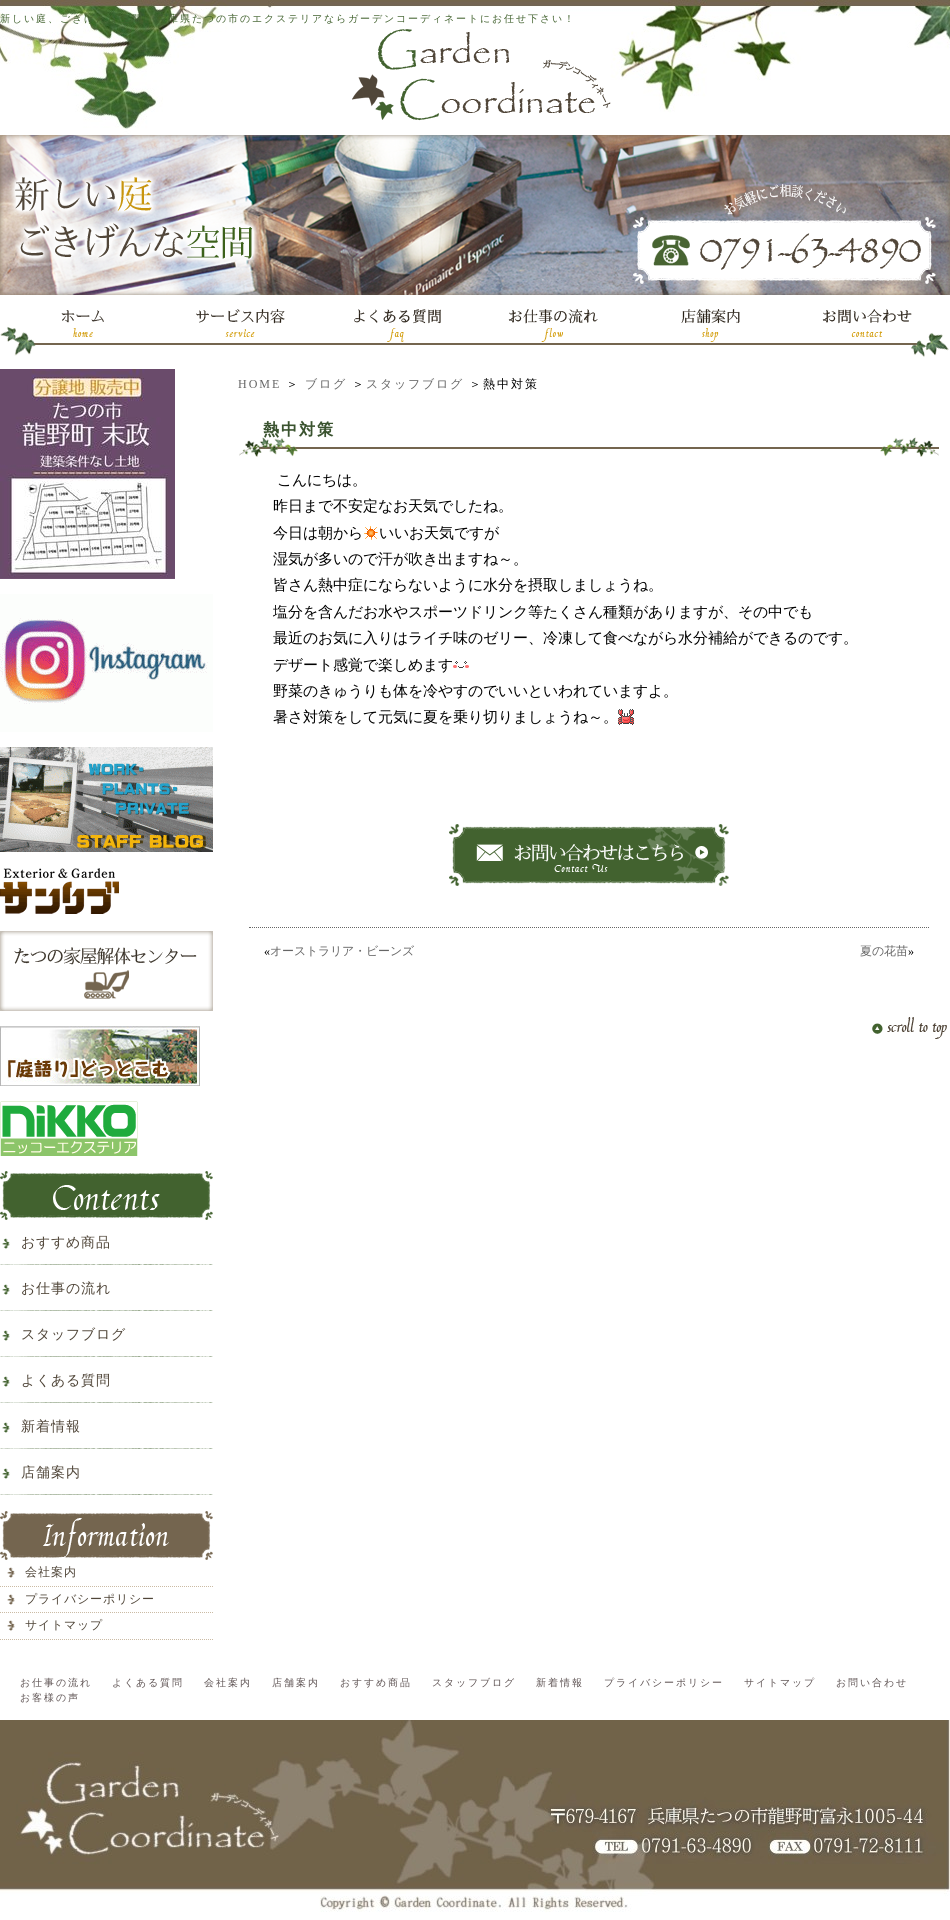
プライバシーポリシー (90, 1599)
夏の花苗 (884, 951)
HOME (259, 384)
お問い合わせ (872, 1682)
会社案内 (51, 1572)
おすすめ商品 (66, 1242)
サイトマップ (64, 1625)
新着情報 (51, 1426)
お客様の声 (50, 1697)
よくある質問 (66, 1380)
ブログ (326, 384)
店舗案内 (51, 1472)
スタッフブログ (415, 384)
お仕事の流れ (66, 1288)
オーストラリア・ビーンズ (342, 951)
